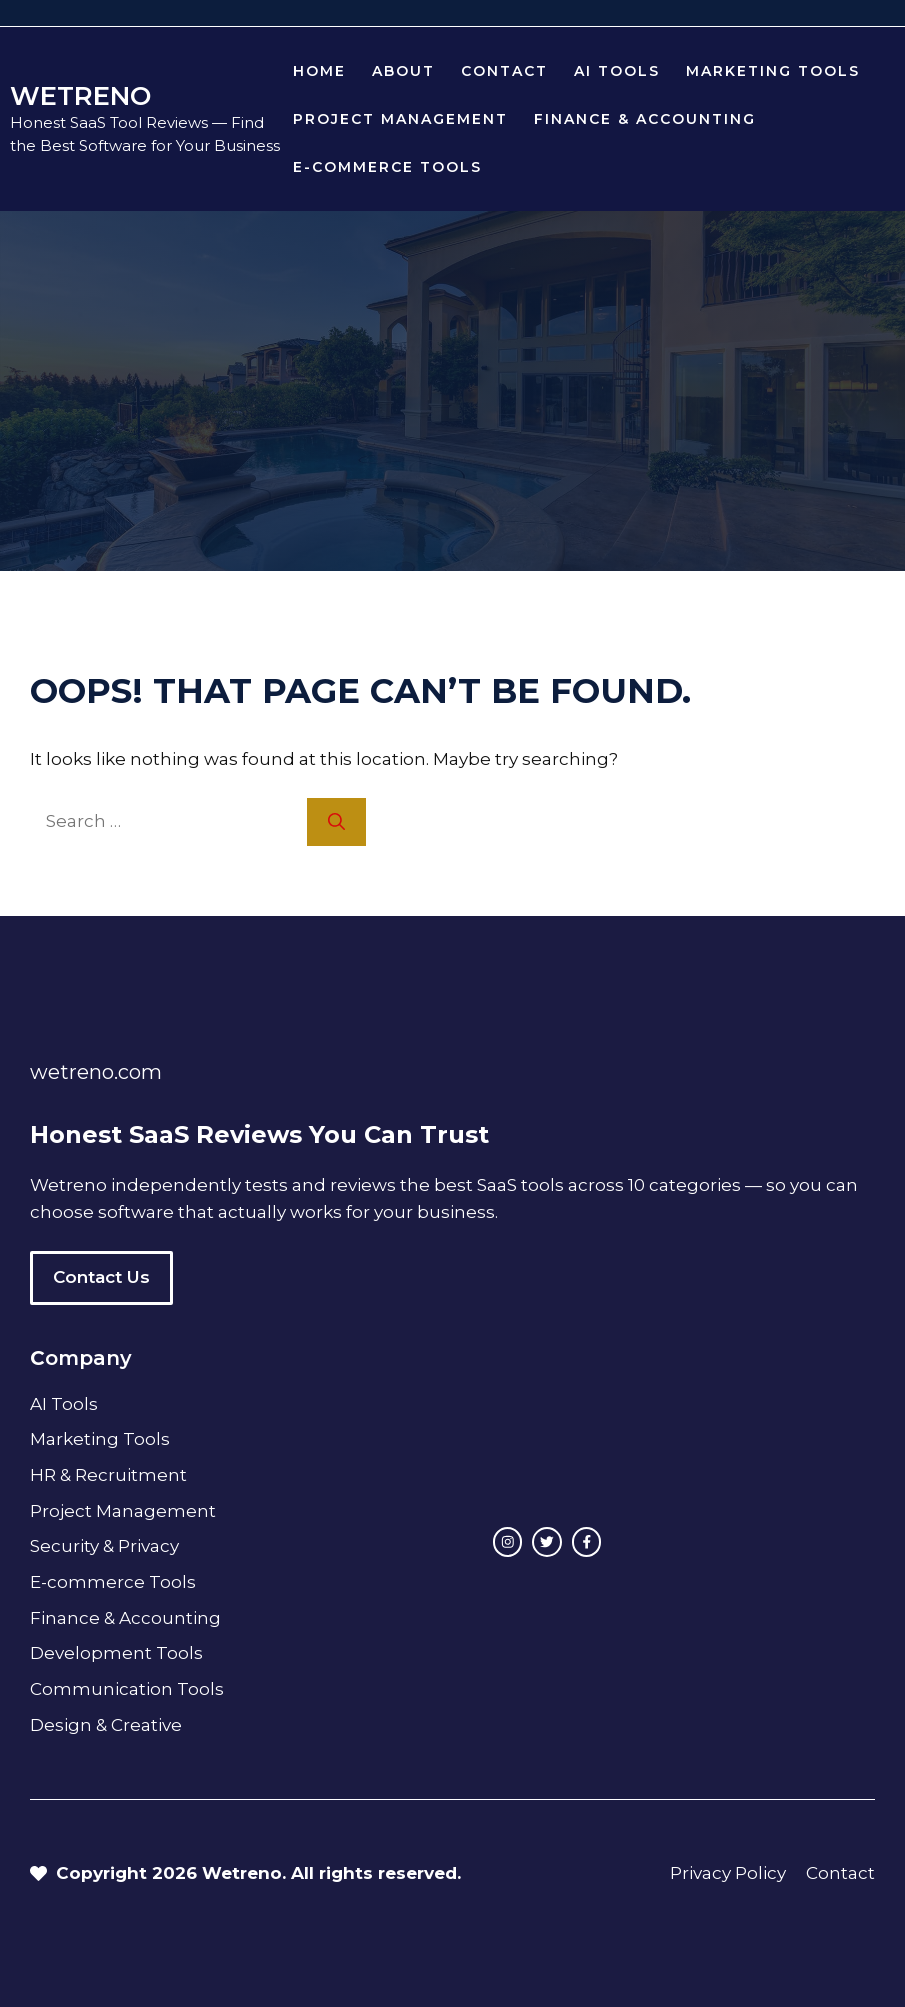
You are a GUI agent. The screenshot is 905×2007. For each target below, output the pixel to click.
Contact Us (101, 1277)
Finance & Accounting (645, 119)
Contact (504, 71)
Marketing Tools (773, 71)
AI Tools (617, 71)
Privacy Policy (728, 1873)
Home (319, 71)
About (403, 71)
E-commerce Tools (387, 167)
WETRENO (80, 96)
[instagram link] (508, 1542)
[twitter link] (547, 1542)
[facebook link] (587, 1542)
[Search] (336, 822)
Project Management (400, 119)
